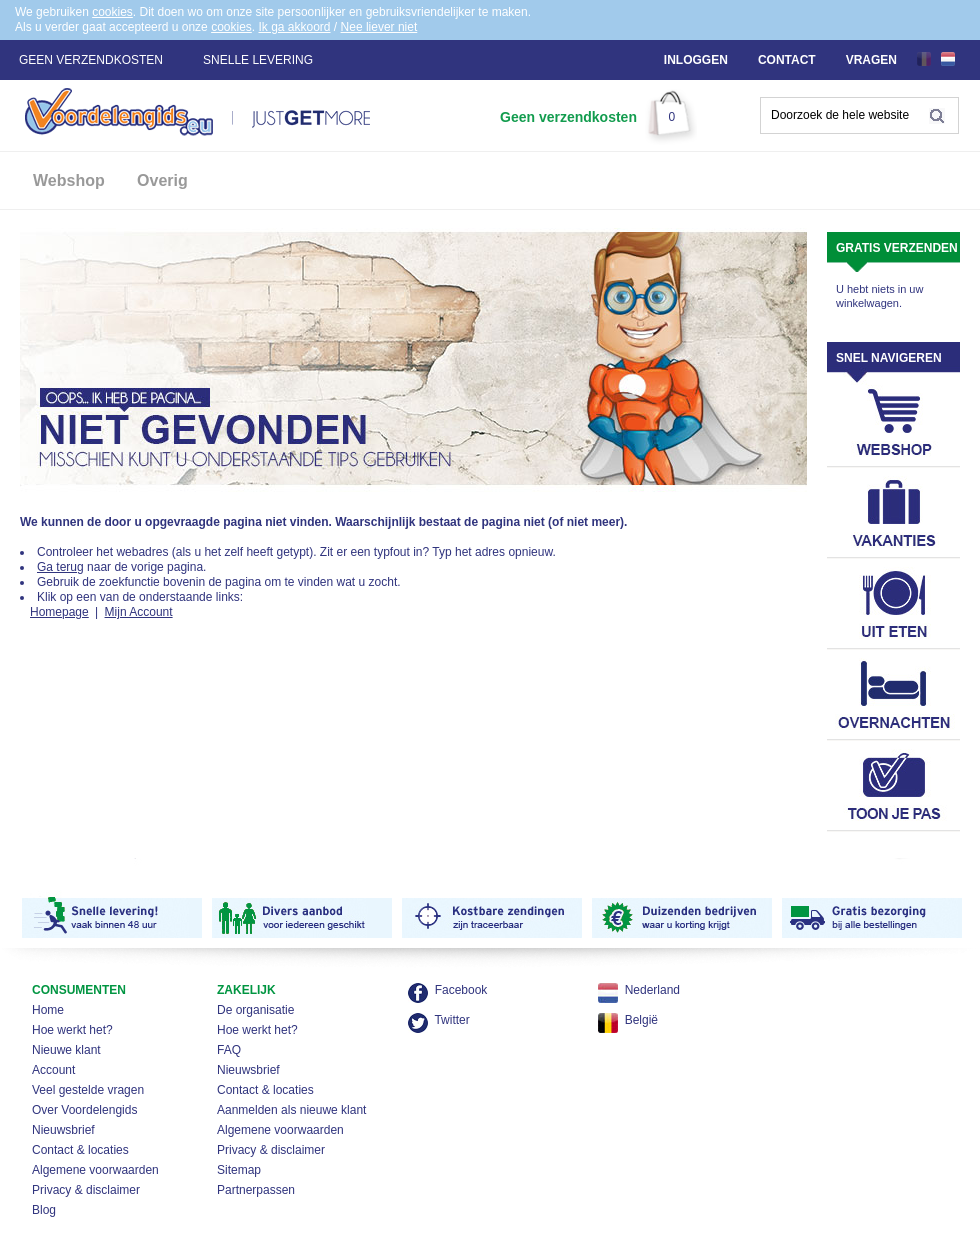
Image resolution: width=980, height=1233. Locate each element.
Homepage (59, 612)
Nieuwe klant (66, 1050)
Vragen (871, 60)
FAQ (229, 1050)
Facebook (461, 990)
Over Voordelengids (84, 1110)
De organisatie (255, 1010)
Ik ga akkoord (294, 27)
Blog (44, 1210)
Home (48, 1010)
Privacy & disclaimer (86, 1190)
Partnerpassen (256, 1190)
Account (53, 1070)
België (641, 1020)
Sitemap (239, 1170)
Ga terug (60, 567)
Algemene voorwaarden (95, 1170)
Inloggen (696, 60)
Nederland (652, 990)
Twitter (451, 1020)
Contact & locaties (80, 1150)
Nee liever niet (379, 27)
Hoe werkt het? (72, 1030)
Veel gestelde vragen (88, 1090)
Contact (787, 60)
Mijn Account (139, 612)
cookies (112, 12)
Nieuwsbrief (63, 1130)
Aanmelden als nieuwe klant (291, 1110)
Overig (162, 180)
